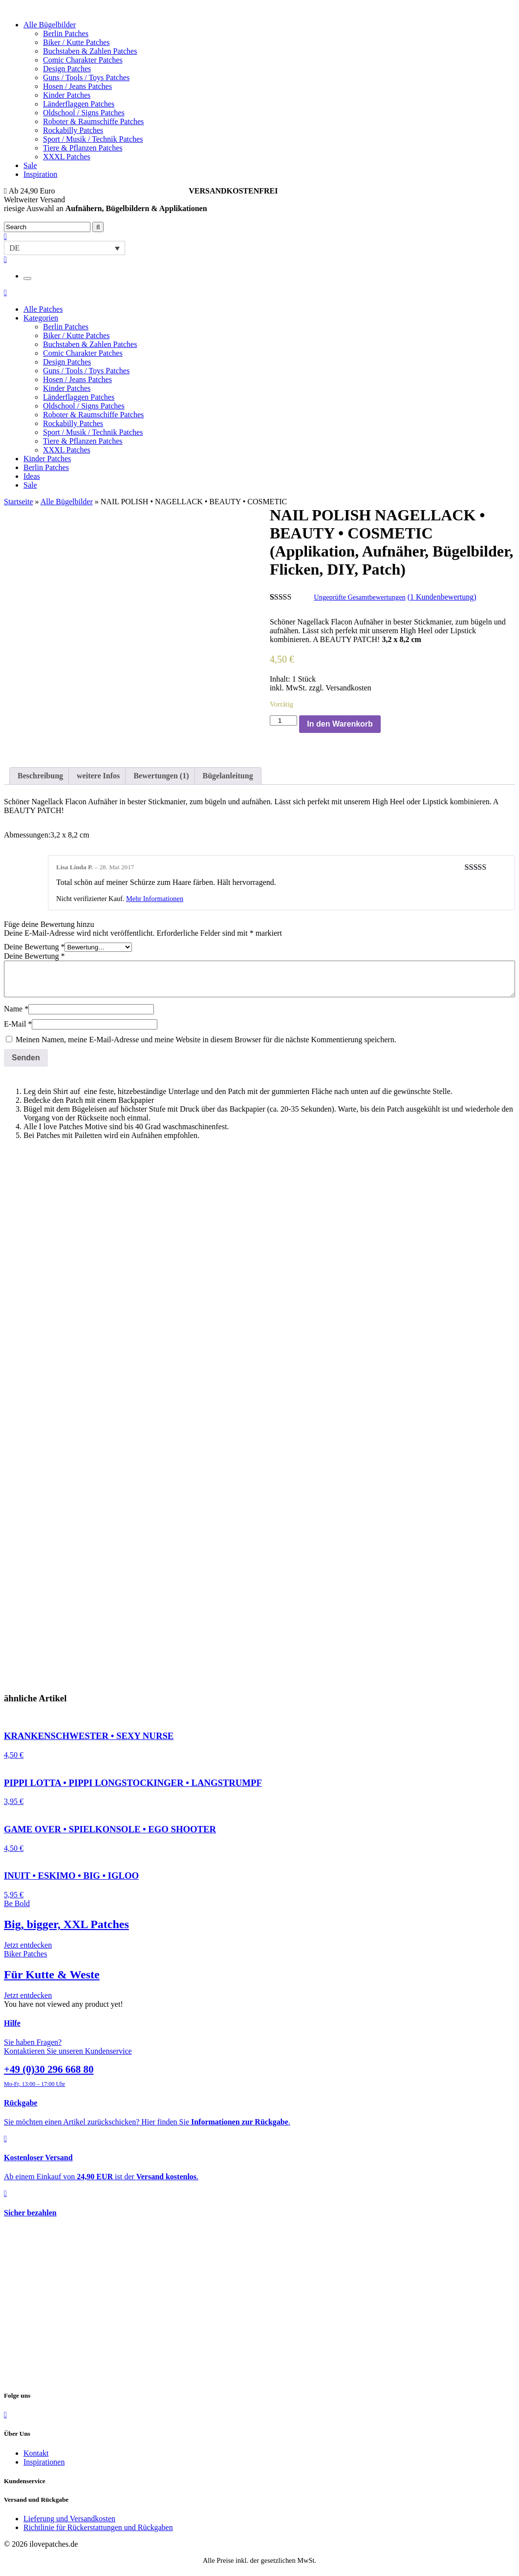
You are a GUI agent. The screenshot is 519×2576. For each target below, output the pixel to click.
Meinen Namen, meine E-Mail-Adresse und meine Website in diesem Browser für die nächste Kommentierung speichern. (206, 1039)
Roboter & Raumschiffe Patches (93, 121)
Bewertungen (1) (161, 776)
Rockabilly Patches (73, 130)
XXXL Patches (66, 156)
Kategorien (40, 318)
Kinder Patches (66, 95)
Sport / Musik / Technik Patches (93, 139)
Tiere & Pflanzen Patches (82, 148)
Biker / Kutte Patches (76, 42)
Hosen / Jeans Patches (77, 86)
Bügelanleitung (228, 776)
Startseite (18, 501)
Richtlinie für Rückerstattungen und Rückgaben (98, 2527)
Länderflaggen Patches (78, 104)
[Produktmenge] (283, 720)
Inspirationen (44, 2462)
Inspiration (40, 174)
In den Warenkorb (340, 724)
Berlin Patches (65, 33)
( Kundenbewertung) (442, 597)
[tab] (40, 776)
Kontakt (36, 2453)
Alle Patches (43, 309)
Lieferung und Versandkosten (69, 2518)
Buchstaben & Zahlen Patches (90, 51)
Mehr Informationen (154, 898)
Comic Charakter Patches (83, 60)
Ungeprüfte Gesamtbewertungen (359, 597)
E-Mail (18, 1024)
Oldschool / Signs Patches (84, 112)
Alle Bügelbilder (49, 25)
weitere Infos (98, 776)
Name (16, 1009)
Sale (30, 165)
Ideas (31, 476)
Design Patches (67, 68)
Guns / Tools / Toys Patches (86, 77)
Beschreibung (40, 776)
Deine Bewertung (34, 947)
